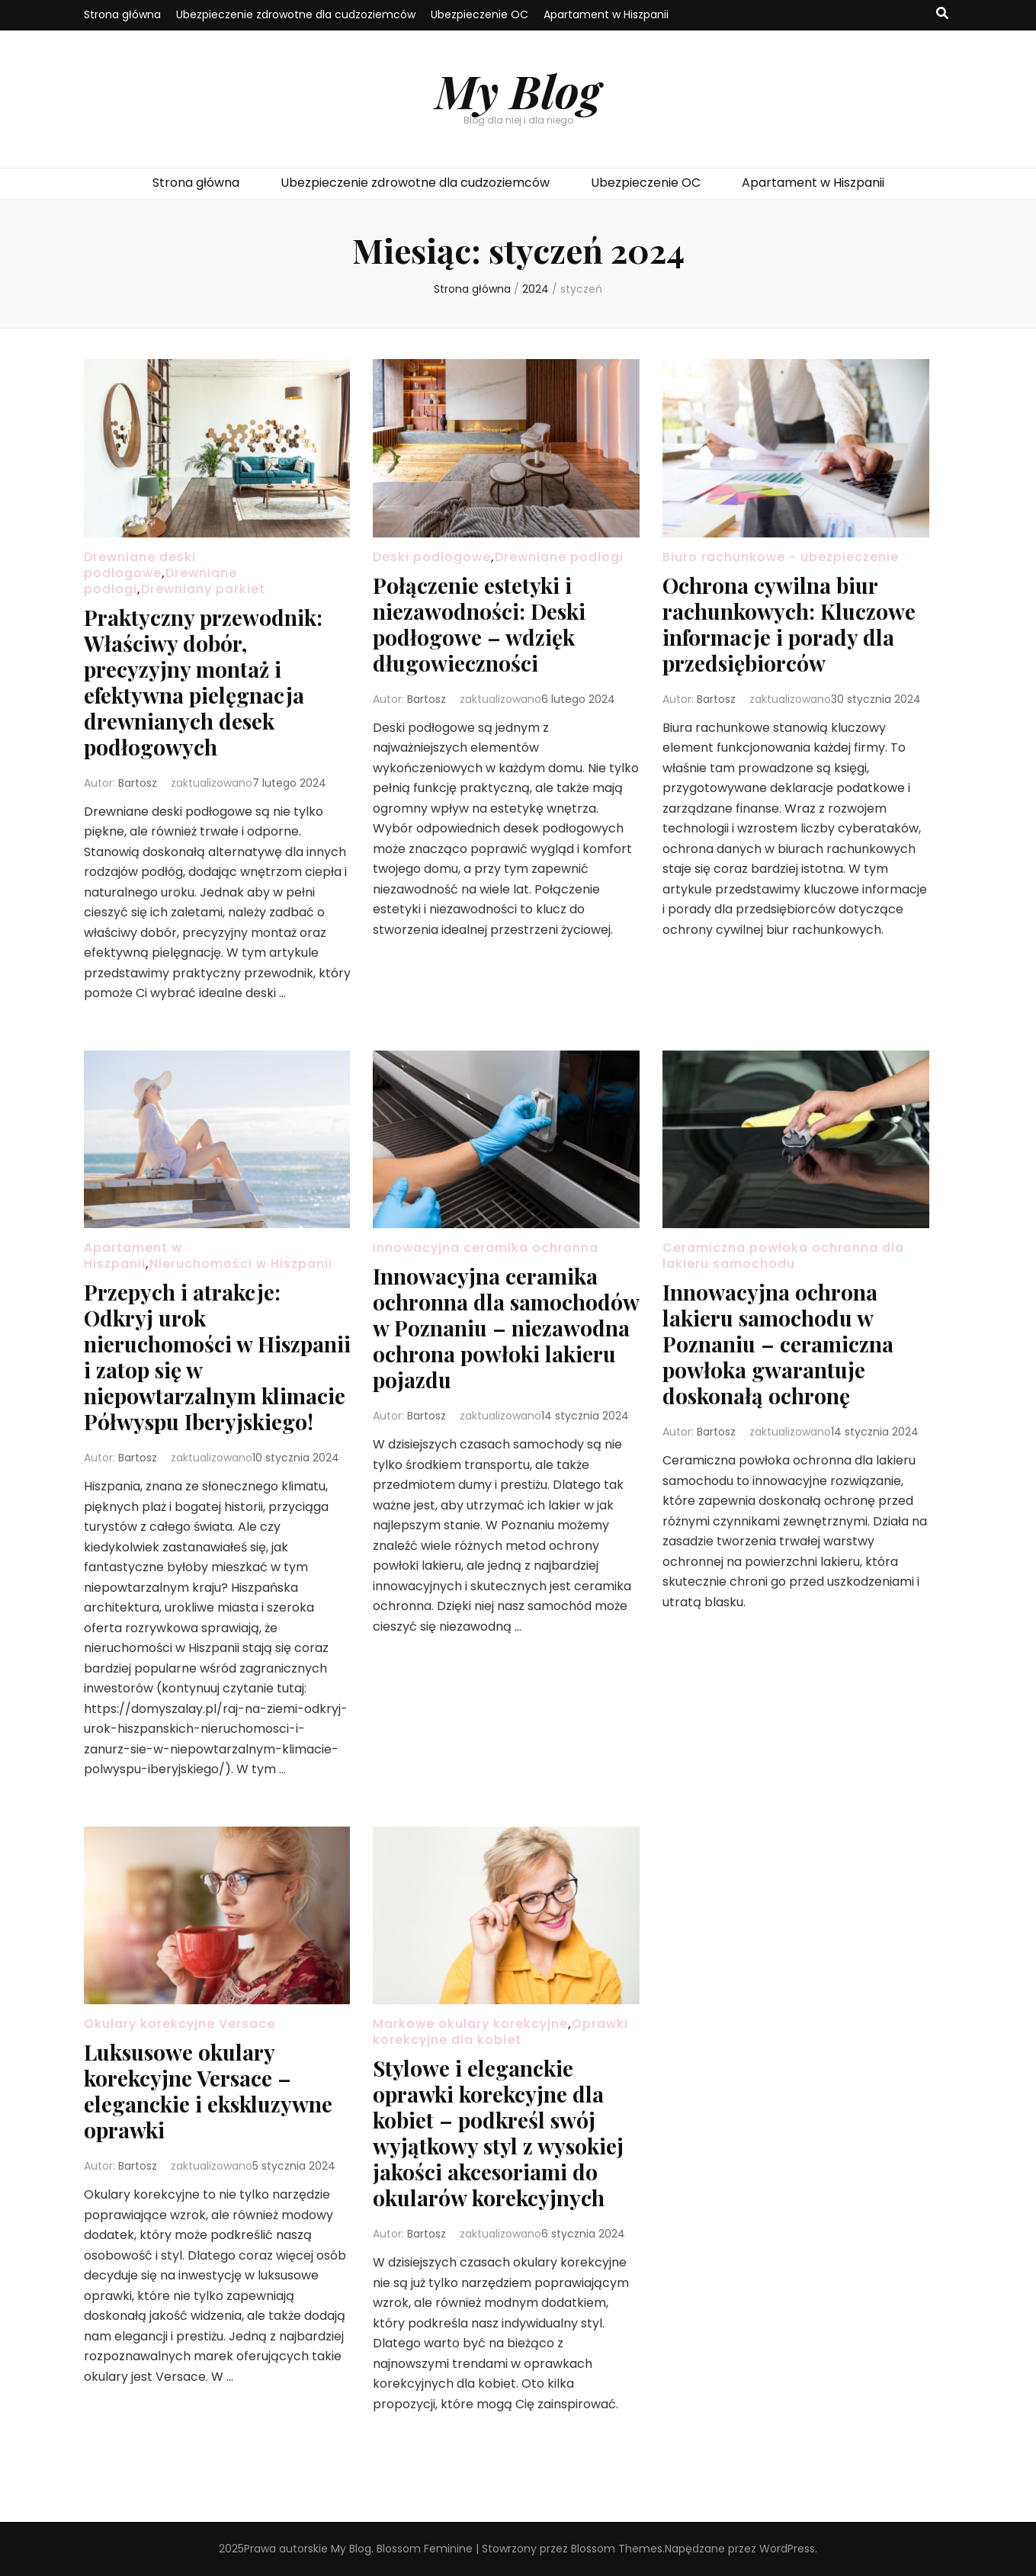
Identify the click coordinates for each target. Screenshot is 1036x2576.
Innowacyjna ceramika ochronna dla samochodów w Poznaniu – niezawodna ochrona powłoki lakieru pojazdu (506, 1328)
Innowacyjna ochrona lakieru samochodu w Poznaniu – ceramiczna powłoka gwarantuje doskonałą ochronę (777, 1344)
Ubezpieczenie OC (479, 14)
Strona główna (122, 14)
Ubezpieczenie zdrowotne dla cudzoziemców (295, 14)
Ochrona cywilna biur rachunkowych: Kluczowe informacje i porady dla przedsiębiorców (789, 624)
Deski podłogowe (432, 557)
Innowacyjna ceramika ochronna (485, 1247)
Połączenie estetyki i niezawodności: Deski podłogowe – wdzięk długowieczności (479, 624)
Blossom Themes (616, 2548)
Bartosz (137, 783)
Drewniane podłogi (559, 557)
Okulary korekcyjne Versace (179, 2023)
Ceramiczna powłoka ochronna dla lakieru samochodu (783, 1255)
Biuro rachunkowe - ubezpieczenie (780, 557)
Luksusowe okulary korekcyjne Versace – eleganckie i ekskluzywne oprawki (208, 2091)
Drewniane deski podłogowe (140, 565)
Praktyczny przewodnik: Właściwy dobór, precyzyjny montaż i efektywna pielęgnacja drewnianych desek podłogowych (203, 682)
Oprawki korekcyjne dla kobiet (500, 2031)
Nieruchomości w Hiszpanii (240, 1263)
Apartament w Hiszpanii (606, 14)
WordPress (787, 2548)
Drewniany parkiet (203, 589)
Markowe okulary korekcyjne (470, 2023)
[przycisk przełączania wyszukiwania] (942, 14)
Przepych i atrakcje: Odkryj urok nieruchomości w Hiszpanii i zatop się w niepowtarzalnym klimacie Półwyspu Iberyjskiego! (217, 1357)
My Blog (518, 89)
